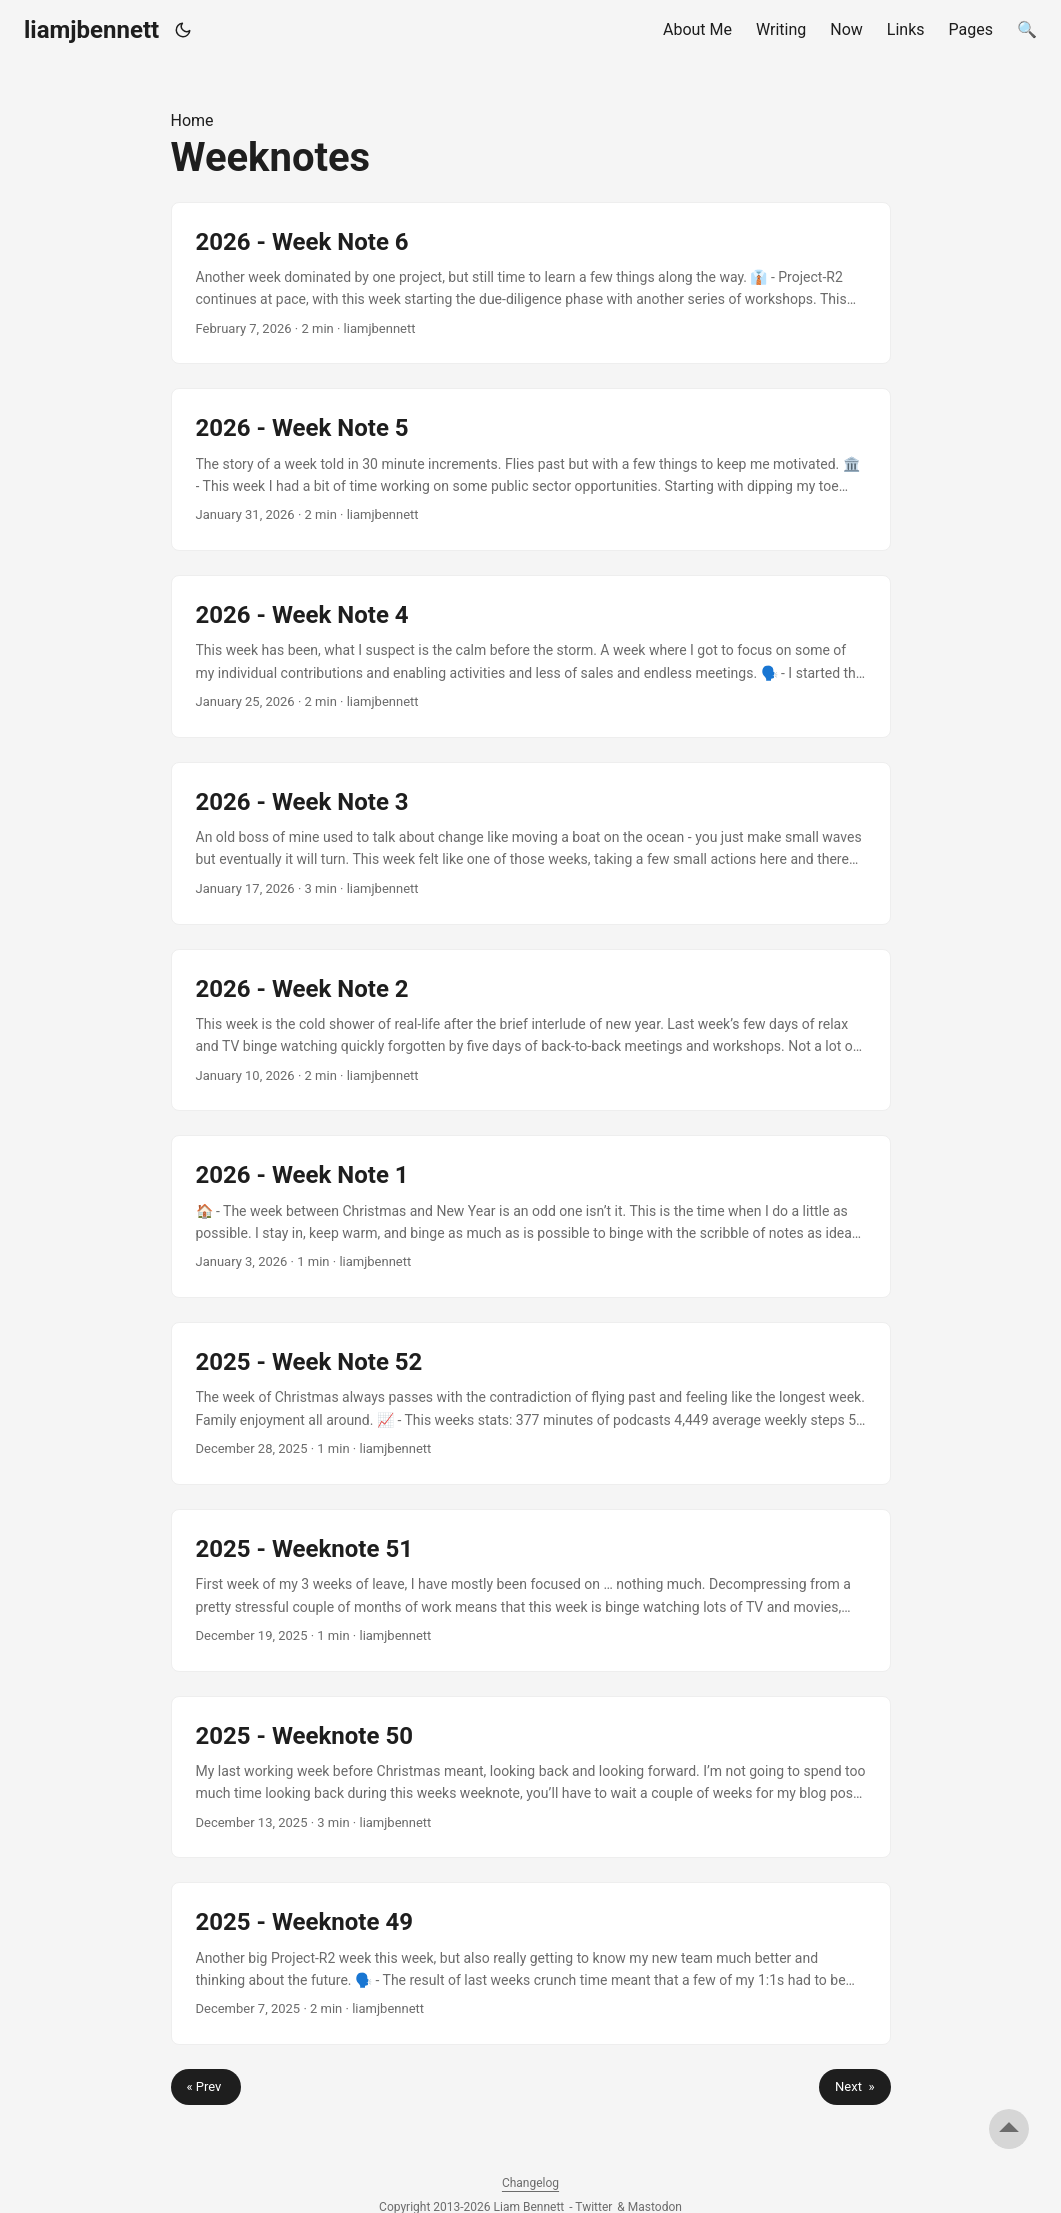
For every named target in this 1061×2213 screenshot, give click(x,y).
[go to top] (1009, 2129)
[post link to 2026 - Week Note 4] (531, 656)
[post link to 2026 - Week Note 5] (531, 469)
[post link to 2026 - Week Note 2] (531, 1030)
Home (192, 120)
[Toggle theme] (183, 30)
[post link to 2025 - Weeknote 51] (531, 1590)
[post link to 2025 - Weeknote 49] (531, 1963)
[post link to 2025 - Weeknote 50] (531, 1777)
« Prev (206, 2086)
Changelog (530, 2183)
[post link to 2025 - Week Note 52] (531, 1403)
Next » (854, 2086)
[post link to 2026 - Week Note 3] (531, 843)
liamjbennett (91, 30)
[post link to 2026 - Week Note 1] (531, 1216)
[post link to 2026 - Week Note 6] (531, 283)
